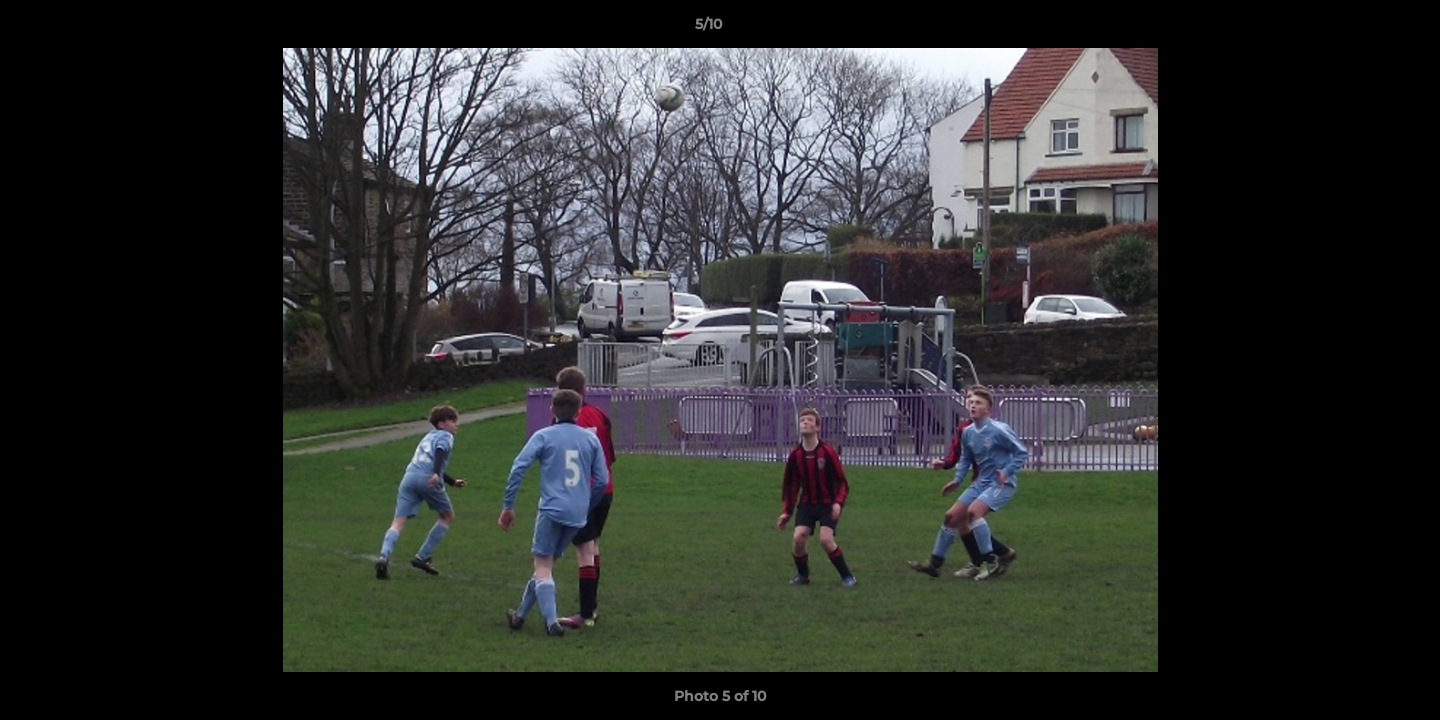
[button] (1356, 29)
